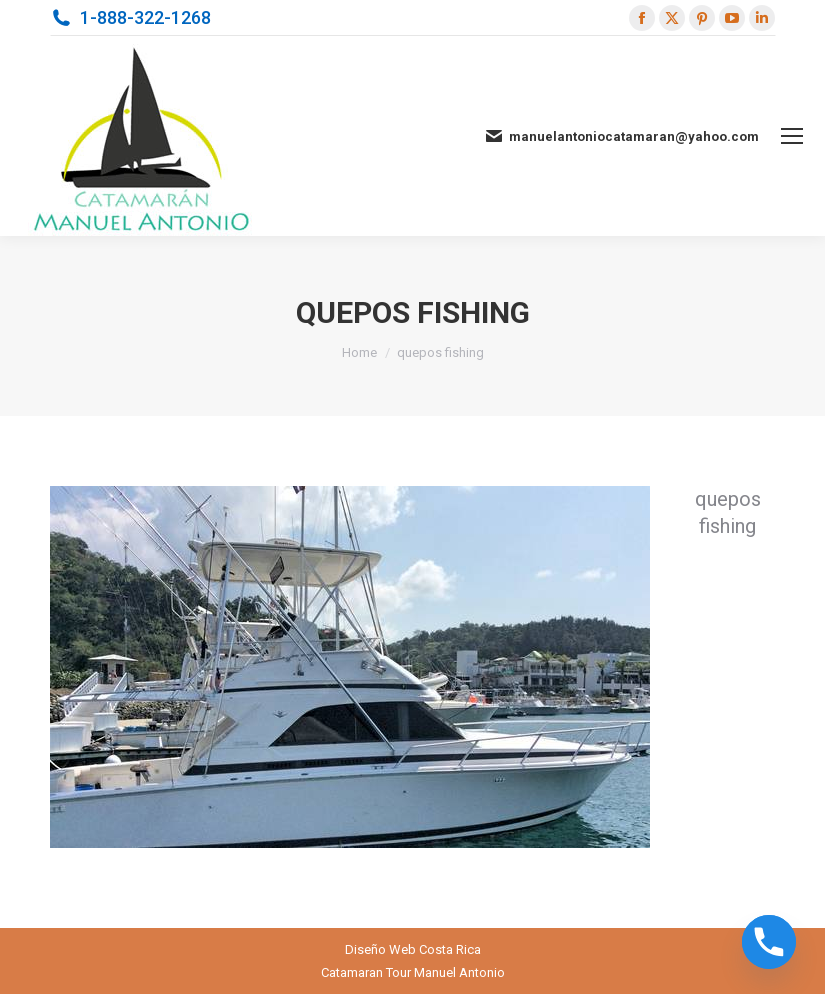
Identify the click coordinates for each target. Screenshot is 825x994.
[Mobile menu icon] (792, 136)
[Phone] (769, 942)
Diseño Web (380, 949)
